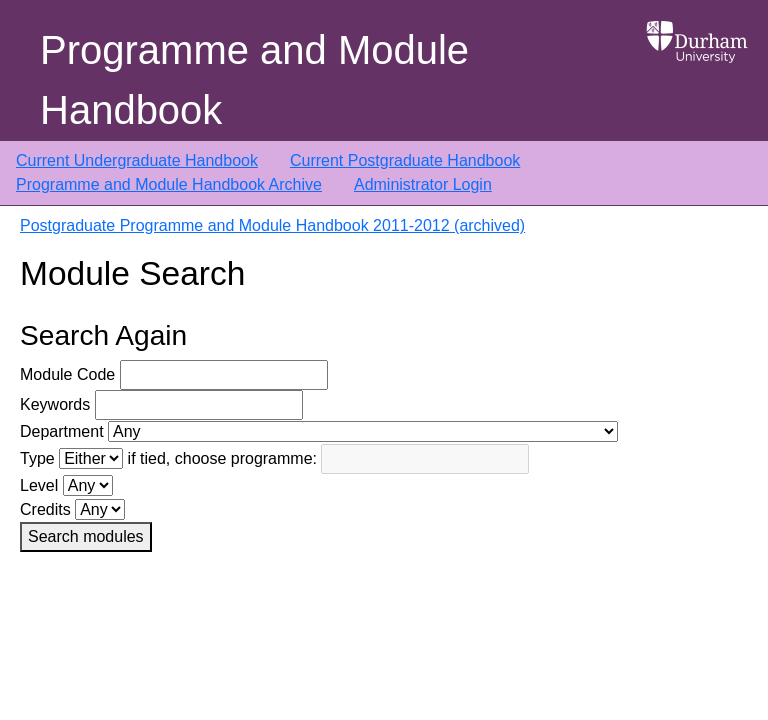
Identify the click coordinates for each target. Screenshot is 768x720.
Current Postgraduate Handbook (405, 160)
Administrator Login (423, 184)
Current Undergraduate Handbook (137, 160)
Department (62, 431)
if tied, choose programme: (222, 458)
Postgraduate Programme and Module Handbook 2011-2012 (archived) (272, 225)
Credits (45, 509)
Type (37, 458)
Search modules (86, 536)
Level (39, 485)
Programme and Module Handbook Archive (169, 184)
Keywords (55, 404)
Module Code (67, 374)
